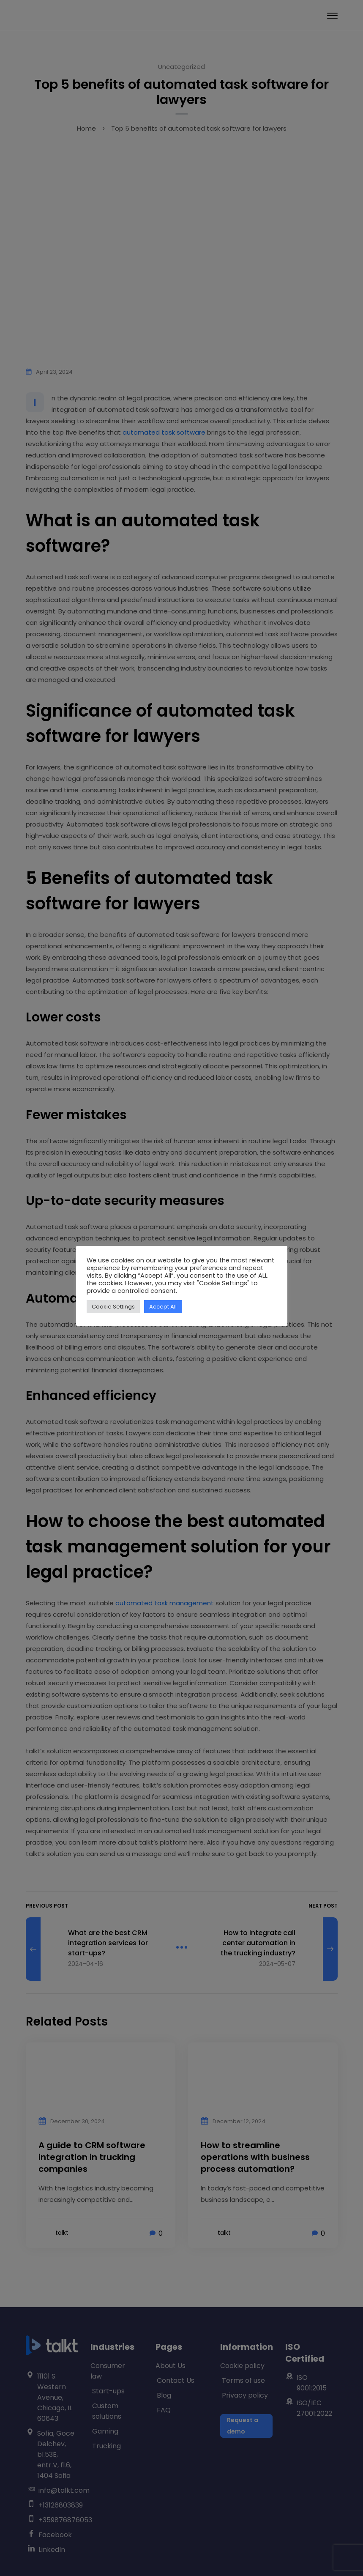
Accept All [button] (163, 1307)
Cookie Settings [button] (113, 1307)
